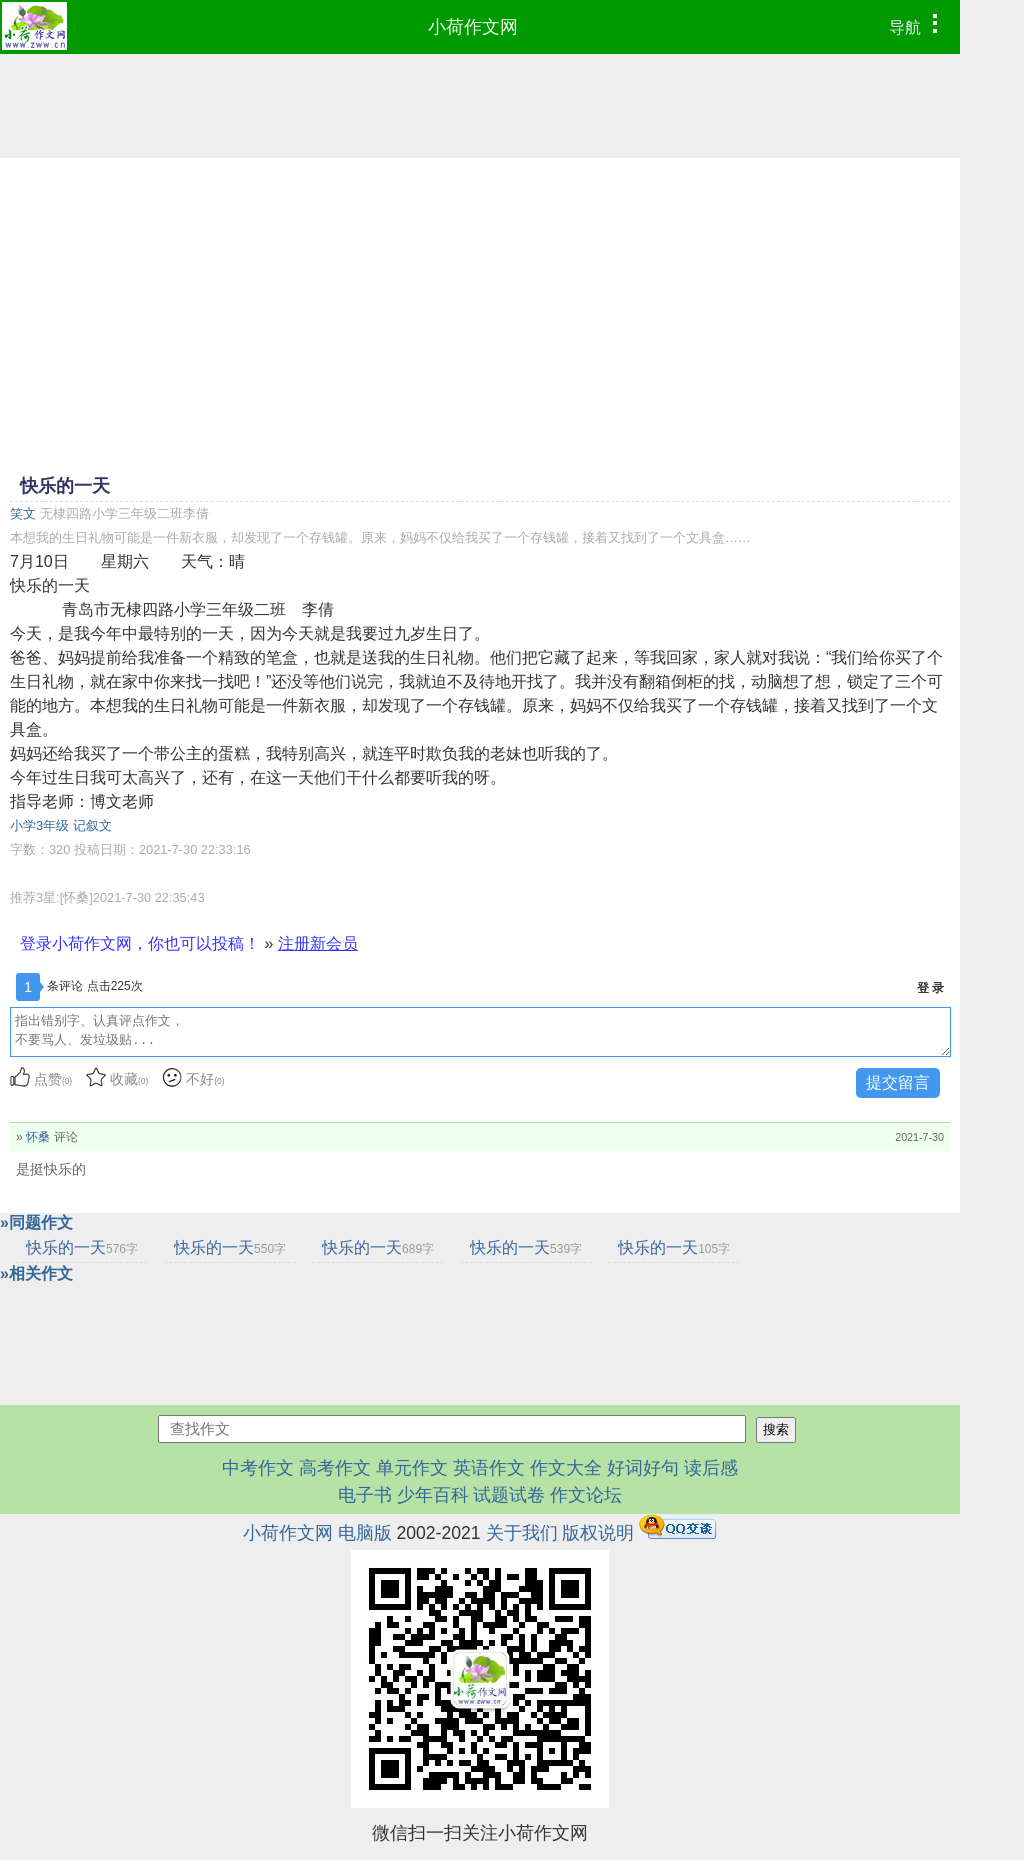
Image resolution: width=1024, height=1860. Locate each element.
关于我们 (522, 1533)
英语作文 (489, 1468)
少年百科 (433, 1495)
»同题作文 (36, 1222)
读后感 (711, 1468)
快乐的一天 (82, 1247)
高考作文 (335, 1468)
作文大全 (566, 1468)
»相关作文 (36, 1273)
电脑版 (365, 1533)
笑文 (23, 513)
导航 (918, 25)
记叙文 (92, 825)
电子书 (367, 1495)
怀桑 (38, 1137)
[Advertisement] (480, 314)
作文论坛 (586, 1495)
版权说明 (598, 1533)
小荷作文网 (473, 27)
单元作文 (412, 1468)
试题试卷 (509, 1495)
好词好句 (643, 1468)
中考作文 (258, 1468)
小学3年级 (39, 825)
